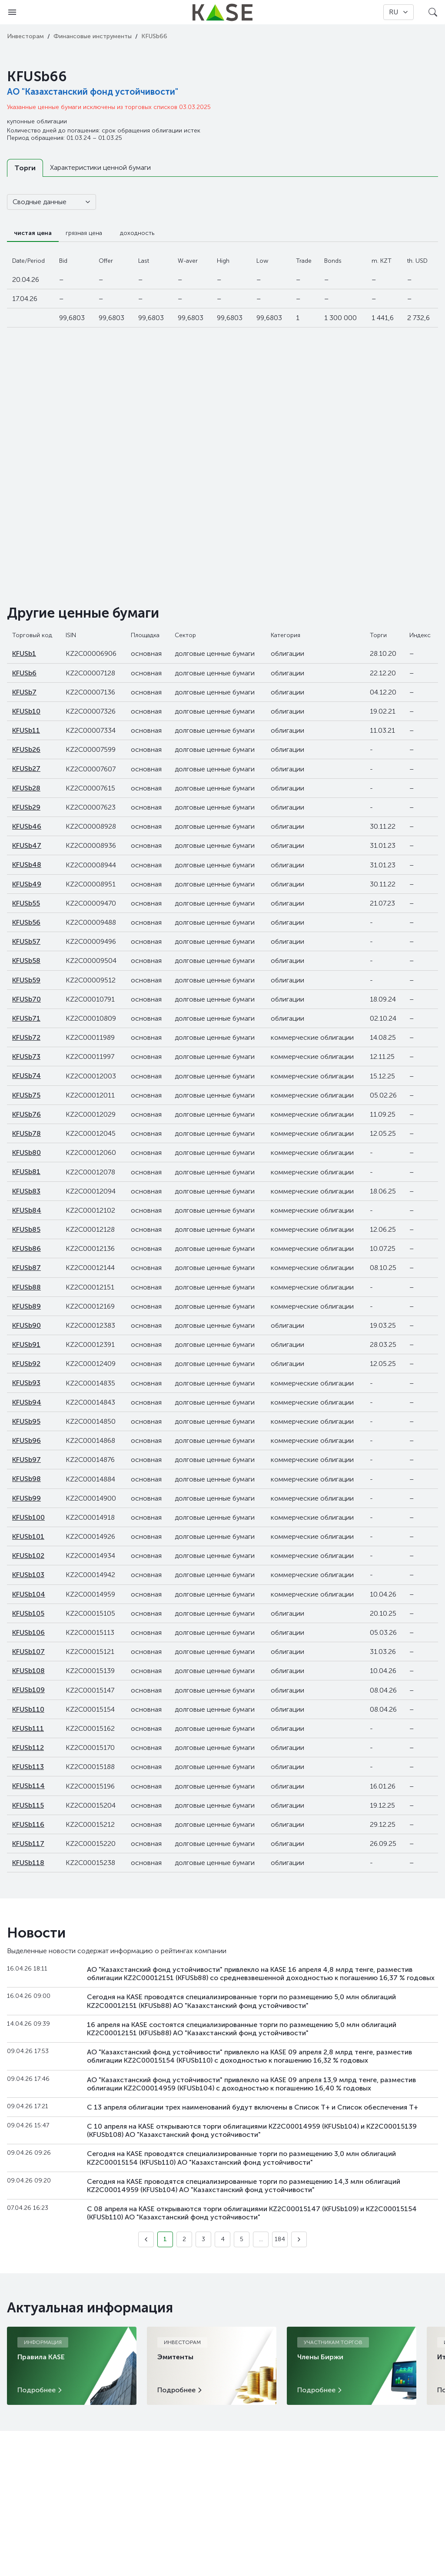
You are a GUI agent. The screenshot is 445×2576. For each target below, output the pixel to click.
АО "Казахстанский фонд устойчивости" (92, 91)
